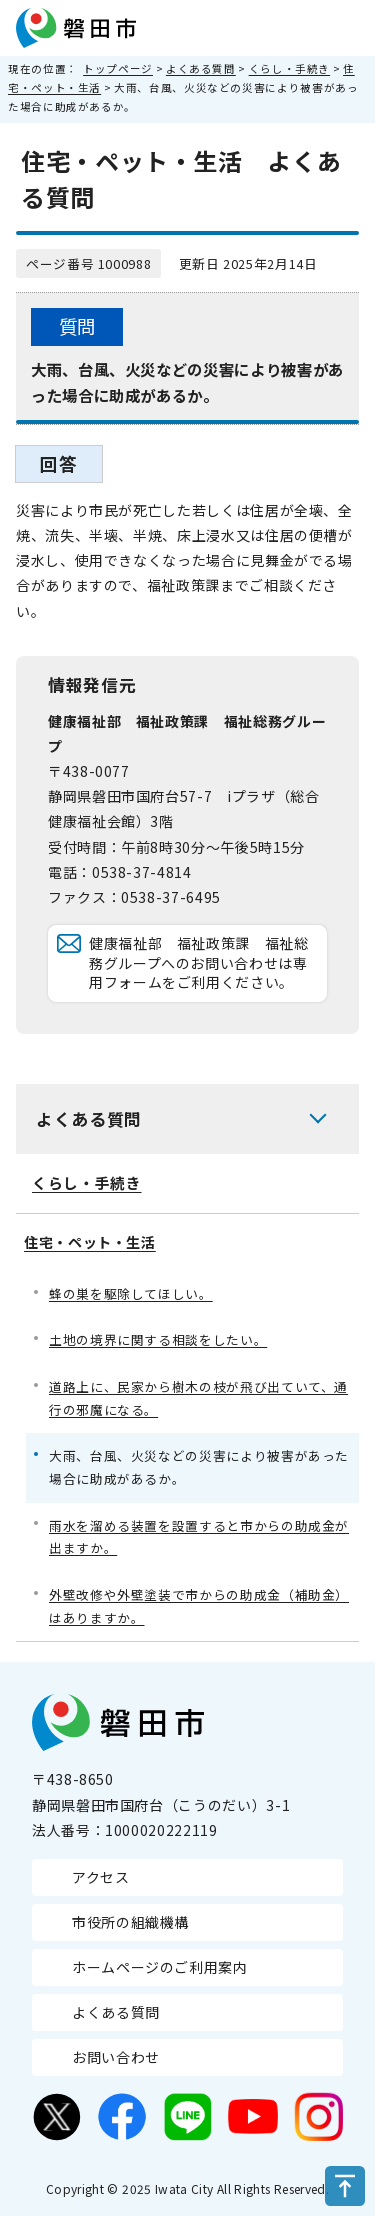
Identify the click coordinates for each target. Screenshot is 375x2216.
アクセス (101, 1877)
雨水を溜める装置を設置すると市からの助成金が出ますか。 (199, 1537)
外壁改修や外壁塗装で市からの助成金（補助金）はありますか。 (199, 1606)
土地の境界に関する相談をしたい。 (158, 1339)
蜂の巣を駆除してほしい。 (131, 1293)
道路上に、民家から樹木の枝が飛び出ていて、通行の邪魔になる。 (198, 1398)
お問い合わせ (116, 2057)
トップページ (118, 68)
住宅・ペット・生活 (90, 1242)
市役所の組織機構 (130, 1922)
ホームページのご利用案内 (160, 1967)
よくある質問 (201, 68)
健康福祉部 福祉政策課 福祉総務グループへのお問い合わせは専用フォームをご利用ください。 (199, 962)
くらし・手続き (289, 68)
